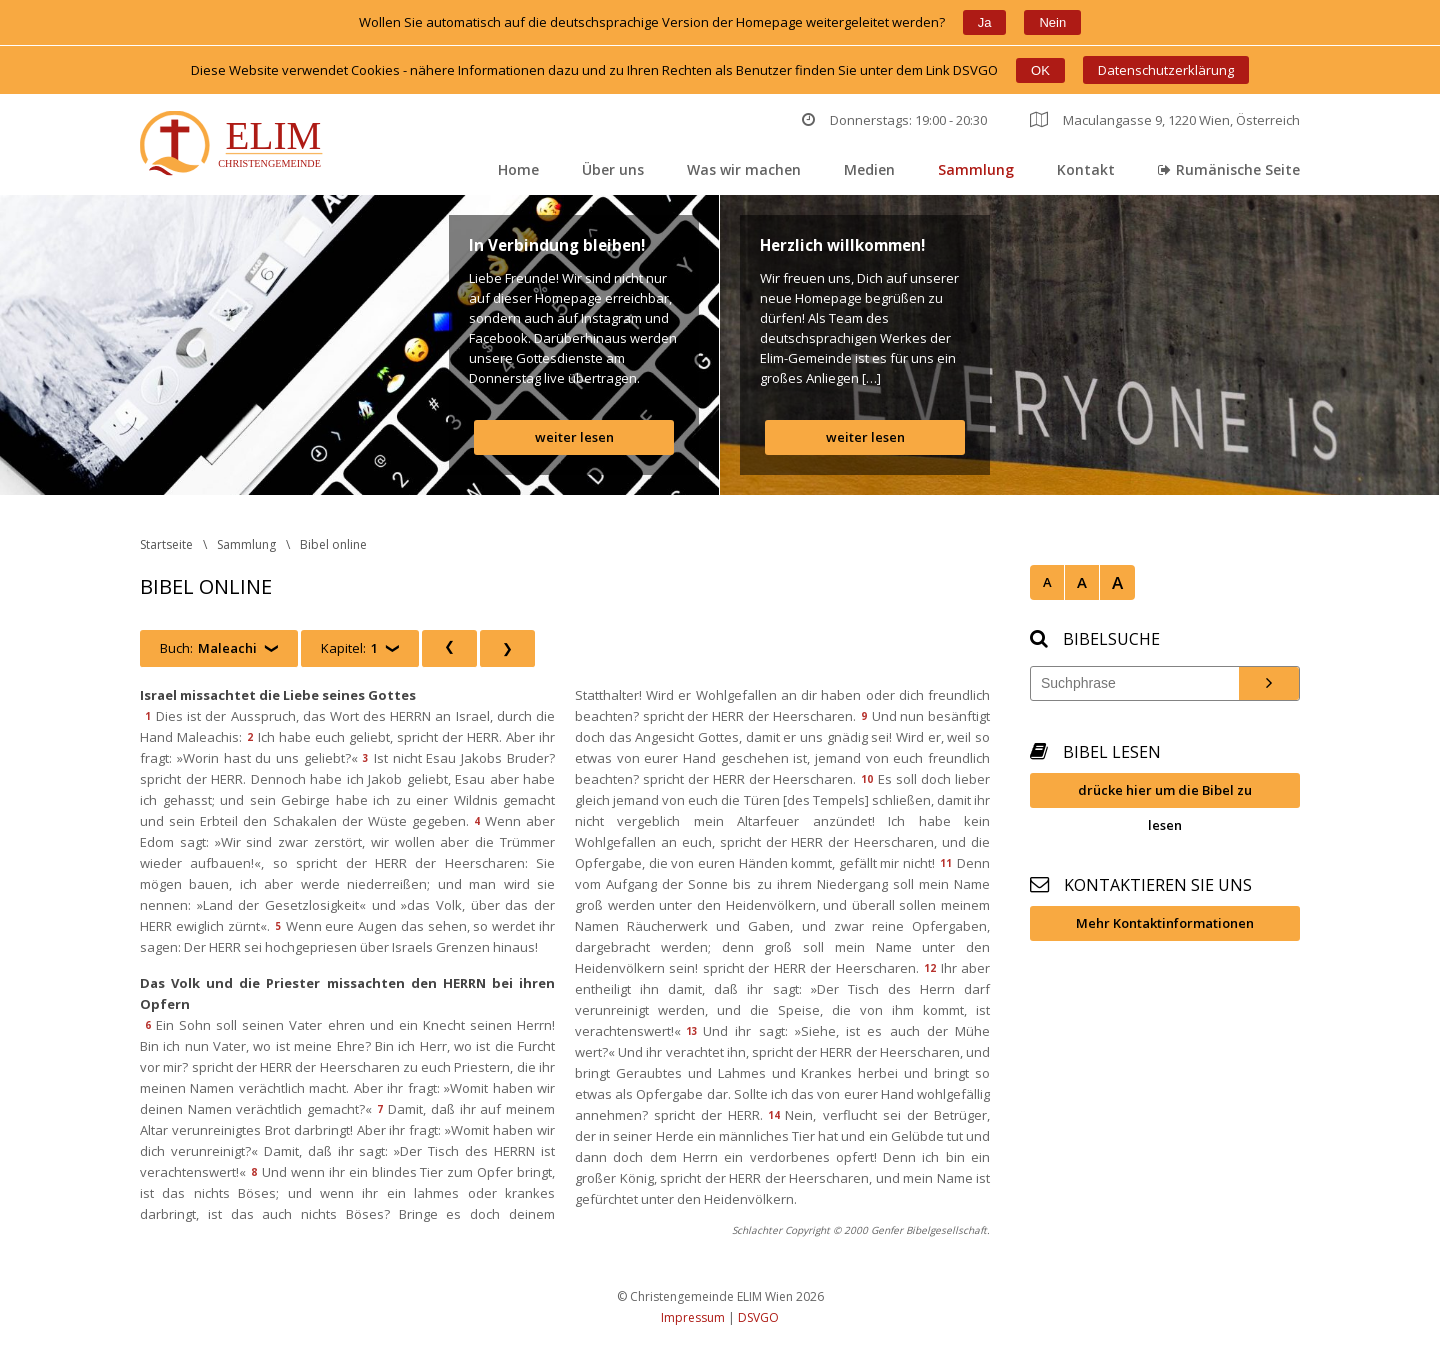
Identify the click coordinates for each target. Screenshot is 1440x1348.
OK (1040, 70)
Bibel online (333, 544)
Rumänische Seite (1229, 169)
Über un (613, 169)
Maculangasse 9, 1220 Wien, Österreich (1165, 120)
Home (518, 169)
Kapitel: (349, 648)
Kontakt (1086, 169)
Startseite (166, 544)
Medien (869, 169)
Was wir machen (744, 169)
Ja (985, 22)
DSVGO (758, 1317)
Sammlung (976, 169)
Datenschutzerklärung (1166, 70)
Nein (1052, 22)
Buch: (208, 648)
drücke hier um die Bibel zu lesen (1165, 794)
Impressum (693, 1317)
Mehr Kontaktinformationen (1165, 923)
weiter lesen (574, 437)
